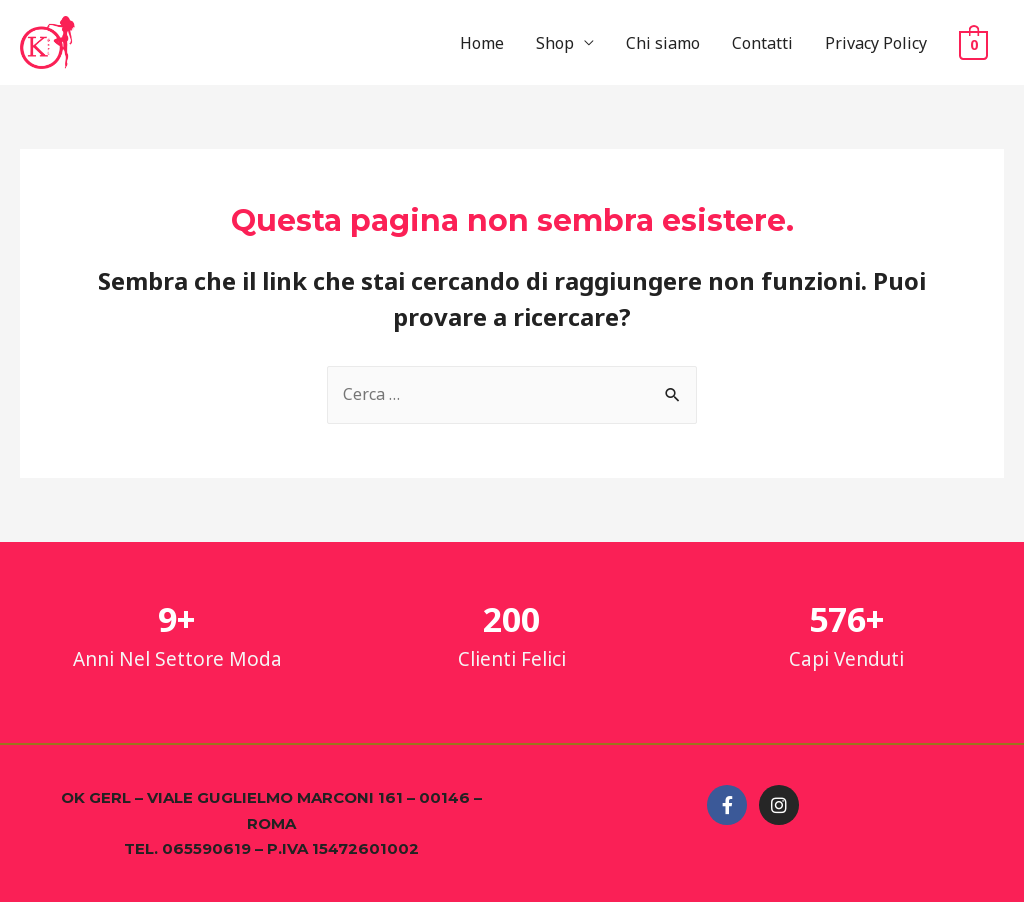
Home (482, 43)
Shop (555, 43)
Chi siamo (663, 43)
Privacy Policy (876, 43)
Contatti (762, 43)
